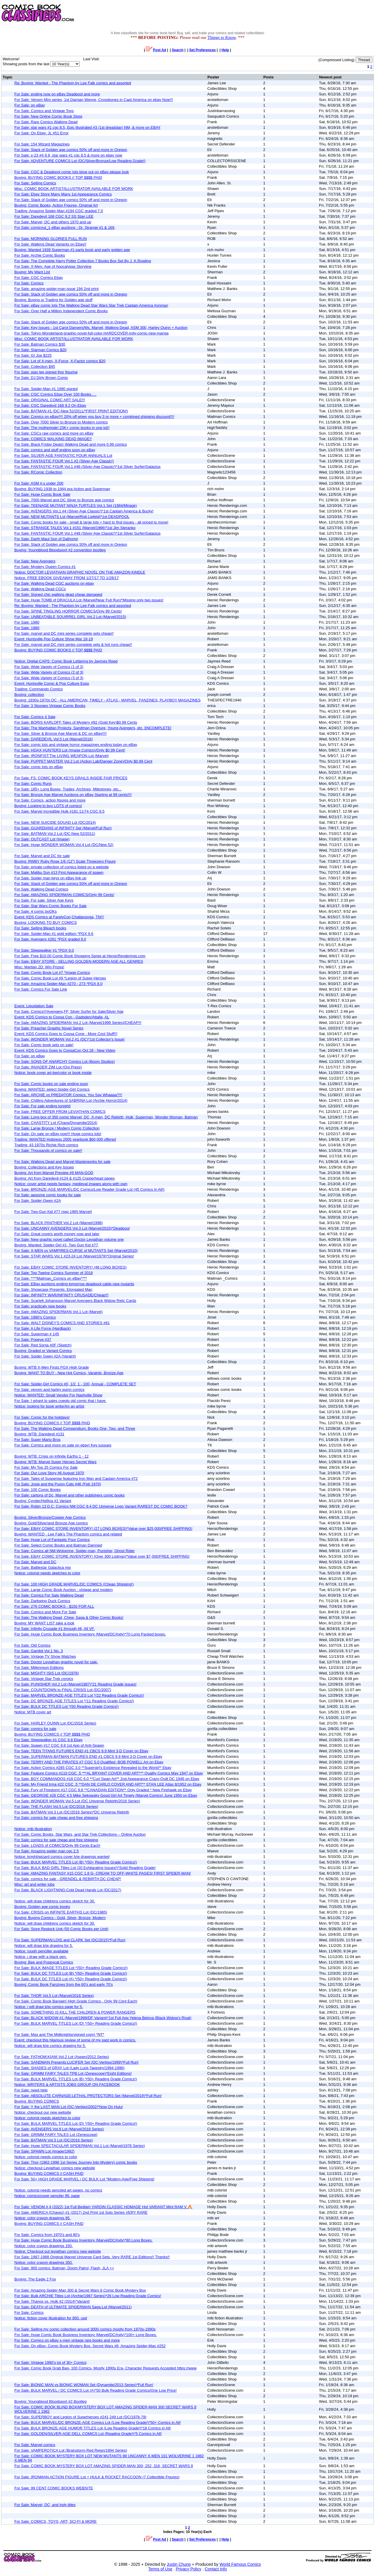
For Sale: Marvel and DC (35, 1562)
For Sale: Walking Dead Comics (41, 889)
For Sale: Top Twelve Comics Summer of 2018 (53, 1273)
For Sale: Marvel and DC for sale (42, 856)
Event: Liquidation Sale (33, 1006)
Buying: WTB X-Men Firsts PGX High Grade (51, 1367)
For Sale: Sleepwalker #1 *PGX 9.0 (44, 950)
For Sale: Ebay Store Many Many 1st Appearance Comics (63, 194)
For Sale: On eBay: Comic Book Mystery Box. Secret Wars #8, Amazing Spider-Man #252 (90, 2346)
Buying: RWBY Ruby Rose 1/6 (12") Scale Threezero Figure (65, 861)
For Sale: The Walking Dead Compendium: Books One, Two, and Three (74, 1428)
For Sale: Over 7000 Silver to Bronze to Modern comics (61, 422)
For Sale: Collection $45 (34, 366)
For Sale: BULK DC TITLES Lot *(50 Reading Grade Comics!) (66, 1706)
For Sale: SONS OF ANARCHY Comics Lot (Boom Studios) (64, 1061)
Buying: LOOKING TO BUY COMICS (45, 922)
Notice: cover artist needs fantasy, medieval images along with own (70, 1184)
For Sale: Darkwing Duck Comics (42, 1601)
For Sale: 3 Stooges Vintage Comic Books (50, 705)
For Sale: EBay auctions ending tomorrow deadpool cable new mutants (74, 1284)
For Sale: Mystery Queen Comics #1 (45, 566)
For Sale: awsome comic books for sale (47, 1195)
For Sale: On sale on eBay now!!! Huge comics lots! (57, 1134)
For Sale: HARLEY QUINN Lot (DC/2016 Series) (55, 1723)
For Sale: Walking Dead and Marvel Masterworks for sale (62, 1161)
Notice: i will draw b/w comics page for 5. (48, 2006)
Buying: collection (29, 694)
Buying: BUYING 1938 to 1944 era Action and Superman (62, 489)
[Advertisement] (268, 13)
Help (225, 50)
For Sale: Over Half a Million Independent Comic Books (61, 311)
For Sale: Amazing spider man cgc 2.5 (46, 1851)
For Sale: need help (30, 2090)
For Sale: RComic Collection (38, 472)
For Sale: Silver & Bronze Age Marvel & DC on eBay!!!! (60, 733)
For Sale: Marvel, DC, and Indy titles (45, 2505)
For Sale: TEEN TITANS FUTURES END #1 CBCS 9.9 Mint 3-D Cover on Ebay (81, 1751)
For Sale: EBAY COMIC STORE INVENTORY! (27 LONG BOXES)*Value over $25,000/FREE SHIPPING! (103, 1528)
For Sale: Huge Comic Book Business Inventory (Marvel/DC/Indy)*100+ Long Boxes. (85, 2335)
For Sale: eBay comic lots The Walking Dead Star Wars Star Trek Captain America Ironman (91, 305)
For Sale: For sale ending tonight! (42, 1106)
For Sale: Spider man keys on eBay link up (50, 878)
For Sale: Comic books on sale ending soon (51, 1084)
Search (177, 50)
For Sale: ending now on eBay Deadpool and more (57, 94)
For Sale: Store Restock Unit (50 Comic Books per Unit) (61, 1929)
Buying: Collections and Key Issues (44, 1167)
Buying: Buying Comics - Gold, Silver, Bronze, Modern (59, 1918)
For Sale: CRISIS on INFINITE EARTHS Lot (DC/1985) (60, 1912)
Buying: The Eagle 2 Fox (35, 2279)
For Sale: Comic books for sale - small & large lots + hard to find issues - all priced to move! (91, 522)
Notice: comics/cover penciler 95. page (47, 2196)
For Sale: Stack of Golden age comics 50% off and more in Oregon (70, 149)
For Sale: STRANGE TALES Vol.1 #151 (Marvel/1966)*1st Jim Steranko (75, 528)
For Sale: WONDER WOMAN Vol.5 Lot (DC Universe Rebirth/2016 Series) (77, 1801)
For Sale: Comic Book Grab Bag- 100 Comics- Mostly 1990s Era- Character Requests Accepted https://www (105, 2368)
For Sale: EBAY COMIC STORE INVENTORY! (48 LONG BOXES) (70, 1267)
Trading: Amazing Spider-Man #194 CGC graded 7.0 (58, 211)
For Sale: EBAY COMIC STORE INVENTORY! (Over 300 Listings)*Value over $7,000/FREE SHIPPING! (102, 1556)
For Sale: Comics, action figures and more (50, 800)
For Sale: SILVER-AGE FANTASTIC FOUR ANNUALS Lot (63, 455)
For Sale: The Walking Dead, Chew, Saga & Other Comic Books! (68, 1617)
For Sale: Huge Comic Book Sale (42, 494)
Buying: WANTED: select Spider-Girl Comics (52, 1089)
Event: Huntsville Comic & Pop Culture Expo (51, 683)
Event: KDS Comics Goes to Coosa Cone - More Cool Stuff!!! (65, 1034)
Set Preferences (202, 50)
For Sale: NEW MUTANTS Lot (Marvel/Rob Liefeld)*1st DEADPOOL (71, 516)
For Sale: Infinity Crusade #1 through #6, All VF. (54, 1628)
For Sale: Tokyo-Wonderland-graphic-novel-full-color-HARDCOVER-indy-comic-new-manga (91, 333)
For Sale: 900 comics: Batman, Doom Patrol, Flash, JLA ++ (64, 2268)
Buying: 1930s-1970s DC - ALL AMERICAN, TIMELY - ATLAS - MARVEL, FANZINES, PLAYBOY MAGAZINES (107, 700)
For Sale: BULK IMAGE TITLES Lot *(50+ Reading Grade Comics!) (71, 1968)
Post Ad (156, 50)
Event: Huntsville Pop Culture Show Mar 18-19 (53, 639)
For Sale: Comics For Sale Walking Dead (49, 1595)
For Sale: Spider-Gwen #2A (37, 1200)
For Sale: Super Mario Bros (37, 1439)
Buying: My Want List (32, 272)
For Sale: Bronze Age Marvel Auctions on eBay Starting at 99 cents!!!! (73, 794)
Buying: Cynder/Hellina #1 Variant (42, 1501)
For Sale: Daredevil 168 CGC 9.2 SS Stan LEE (53, 216)
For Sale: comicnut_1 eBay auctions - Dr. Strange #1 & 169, (64, 227)
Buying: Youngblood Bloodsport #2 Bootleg (50, 2401)
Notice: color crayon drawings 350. (43, 2262)
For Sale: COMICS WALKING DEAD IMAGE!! (53, 439)
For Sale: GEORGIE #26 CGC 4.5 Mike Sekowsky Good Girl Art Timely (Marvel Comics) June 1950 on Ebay (105, 1795)
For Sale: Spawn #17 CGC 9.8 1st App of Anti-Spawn (59, 1745)
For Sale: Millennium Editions (39, 1667)
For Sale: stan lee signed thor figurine (46, 372)
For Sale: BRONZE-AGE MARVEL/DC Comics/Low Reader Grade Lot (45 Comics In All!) (89, 1189)
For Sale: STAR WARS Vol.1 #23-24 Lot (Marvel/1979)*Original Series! (74, 1256)
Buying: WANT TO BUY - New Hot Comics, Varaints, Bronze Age (69, 1373)
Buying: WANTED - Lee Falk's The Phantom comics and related (68, 1534)
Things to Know (221, 37)
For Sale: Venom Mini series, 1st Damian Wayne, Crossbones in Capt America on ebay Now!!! (93, 99)
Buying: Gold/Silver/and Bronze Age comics (51, 1523)
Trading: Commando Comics (38, 689)
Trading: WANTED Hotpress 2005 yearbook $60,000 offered (65, 1139)
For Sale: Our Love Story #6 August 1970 (49, 1473)
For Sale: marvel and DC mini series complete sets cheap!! (64, 633)
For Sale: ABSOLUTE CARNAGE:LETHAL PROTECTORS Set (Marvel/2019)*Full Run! (88, 2095)
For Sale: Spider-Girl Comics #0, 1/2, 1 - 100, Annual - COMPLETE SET (75, 1384)
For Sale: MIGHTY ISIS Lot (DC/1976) (46, 1673)
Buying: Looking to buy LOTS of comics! (48, 806)
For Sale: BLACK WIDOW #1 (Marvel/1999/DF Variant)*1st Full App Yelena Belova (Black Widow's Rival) (102, 2018)
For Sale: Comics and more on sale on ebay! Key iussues (62, 1445)
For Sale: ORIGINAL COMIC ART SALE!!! (49, 400)
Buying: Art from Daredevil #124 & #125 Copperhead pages (64, 1178)
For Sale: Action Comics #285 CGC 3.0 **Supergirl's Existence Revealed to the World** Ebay (92, 1767)
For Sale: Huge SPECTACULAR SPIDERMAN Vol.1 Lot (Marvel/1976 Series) (79, 2145)
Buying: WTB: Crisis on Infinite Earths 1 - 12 (51, 1456)
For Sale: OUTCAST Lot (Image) (41, 839)
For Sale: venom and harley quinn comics (49, 1389)
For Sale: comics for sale (35, 1729)
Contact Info (216, 2569)
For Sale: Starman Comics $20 (40, 350)
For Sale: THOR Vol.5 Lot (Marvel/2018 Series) (54, 1995)
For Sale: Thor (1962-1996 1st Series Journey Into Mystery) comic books (75, 2162)
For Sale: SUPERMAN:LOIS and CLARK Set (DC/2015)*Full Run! (69, 1940)
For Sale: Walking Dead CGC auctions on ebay (54, 583)
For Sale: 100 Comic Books (37, 1489)
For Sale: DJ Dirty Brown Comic (41, 377)
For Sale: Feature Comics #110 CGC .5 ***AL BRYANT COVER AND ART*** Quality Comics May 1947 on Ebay (108, 1773)
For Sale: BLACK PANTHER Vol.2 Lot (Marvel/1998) (58, 1223)
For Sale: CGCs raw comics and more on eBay (53, 433)
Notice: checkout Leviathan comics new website (54, 2168)
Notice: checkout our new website (42, 2112)
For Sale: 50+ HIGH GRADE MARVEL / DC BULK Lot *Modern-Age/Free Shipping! (84, 2179)
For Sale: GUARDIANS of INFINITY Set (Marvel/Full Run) (63, 828)
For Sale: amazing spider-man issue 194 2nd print (56, 288)
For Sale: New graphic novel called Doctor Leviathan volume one (69, 1239)
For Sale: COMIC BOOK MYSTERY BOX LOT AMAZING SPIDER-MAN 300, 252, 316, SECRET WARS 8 (103, 2466)
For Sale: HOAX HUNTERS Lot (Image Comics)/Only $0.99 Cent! (69, 750)
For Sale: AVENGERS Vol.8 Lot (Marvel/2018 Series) (59, 2129)
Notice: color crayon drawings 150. (43, 2246)
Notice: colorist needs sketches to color (47, 1573)
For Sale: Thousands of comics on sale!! (48, 1150)
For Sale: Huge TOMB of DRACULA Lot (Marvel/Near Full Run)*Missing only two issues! (88, 600)
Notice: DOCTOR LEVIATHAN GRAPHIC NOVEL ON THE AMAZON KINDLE (79, 572)
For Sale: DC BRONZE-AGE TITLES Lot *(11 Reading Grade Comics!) (74, 1701)
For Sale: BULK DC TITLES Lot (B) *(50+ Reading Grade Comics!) (70, 1973)
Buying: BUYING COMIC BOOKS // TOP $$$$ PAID (58, 177)
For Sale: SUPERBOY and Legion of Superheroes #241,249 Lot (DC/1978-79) (80, 2417)
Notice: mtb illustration (33, 1829)
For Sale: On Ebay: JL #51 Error (41, 133)
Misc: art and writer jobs (34, 1884)
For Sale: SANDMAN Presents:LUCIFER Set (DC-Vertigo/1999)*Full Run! (76, 2062)
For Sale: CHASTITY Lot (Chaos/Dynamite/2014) (55, 1122)
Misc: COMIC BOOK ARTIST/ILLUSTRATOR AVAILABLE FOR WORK (73, 188)
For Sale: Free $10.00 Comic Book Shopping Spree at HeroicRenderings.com (79, 956)
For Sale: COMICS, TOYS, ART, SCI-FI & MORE (55, 2521)
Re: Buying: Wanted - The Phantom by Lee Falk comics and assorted (72, 83)
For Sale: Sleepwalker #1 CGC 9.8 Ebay (48, 1740)
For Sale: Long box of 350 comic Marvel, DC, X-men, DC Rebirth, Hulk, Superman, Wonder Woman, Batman (106, 1117)
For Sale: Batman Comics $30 (39, 344)
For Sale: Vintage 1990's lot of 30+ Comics (50, 2362)
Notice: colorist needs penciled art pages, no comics (58, 2190)
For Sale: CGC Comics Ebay (38, 277)
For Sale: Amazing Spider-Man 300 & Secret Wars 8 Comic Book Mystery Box (80, 2290)
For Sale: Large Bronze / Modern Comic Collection (56, 1128)
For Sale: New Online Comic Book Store (48, 116)
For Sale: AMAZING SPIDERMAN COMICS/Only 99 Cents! (64, 895)
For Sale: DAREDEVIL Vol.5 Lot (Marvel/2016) (53, 739)
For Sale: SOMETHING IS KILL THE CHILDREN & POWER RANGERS (74, 2012)
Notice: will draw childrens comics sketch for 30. (54, 1901)
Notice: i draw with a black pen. (40, 1956)
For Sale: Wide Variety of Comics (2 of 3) (48, 672)
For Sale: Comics (29, 283)
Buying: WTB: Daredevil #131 (39, 1434)
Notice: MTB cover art (32, 1712)
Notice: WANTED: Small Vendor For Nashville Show (58, 1395)
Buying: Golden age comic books (42, 1906)
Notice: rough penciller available (41, 1951)
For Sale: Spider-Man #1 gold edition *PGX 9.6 (53, 933)
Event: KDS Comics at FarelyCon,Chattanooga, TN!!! (59, 917)
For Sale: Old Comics (32, 1645)
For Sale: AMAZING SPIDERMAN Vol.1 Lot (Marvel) (58, 1312)
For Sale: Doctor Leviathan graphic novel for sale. (56, 1662)
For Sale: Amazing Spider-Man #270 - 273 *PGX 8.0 (58, 983)
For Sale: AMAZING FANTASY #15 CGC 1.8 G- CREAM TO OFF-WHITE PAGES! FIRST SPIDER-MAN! (102, 1873)
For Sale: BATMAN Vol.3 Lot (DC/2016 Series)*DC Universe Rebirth (71, 1812)
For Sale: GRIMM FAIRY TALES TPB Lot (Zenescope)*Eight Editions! (73, 2073)
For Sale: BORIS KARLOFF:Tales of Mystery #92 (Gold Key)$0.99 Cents (75, 722)
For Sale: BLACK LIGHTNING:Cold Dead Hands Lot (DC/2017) (67, 1890)
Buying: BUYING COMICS (36, 2101)
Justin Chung (179, 2564)
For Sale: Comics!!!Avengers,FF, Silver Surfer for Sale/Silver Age (69, 1011)
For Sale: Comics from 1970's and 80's (47, 2234)
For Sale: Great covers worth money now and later (56, 1234)
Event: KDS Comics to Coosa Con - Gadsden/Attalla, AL (61, 1017)
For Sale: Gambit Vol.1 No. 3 (38, 1651)
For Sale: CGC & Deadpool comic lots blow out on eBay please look (71, 172)
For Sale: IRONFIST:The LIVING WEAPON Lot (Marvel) (61, 756)
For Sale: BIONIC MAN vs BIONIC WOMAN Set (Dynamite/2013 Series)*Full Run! (83, 2385)
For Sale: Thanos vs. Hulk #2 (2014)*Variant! (52, 2301)
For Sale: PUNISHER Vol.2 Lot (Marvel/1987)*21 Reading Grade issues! (75, 1684)
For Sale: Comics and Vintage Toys (44, 111)
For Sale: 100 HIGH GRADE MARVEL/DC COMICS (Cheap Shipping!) (74, 1584)
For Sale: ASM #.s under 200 (38, 483)
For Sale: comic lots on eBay (38, 767)
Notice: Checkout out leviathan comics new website (57, 2251)
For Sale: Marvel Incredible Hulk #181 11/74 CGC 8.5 (59, 811)
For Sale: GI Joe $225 (33, 355)
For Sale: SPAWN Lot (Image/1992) (44, 2151)
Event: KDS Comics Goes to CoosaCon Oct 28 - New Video (64, 1050)
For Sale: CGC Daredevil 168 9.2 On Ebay (50, 405)
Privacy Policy (188, 2569)
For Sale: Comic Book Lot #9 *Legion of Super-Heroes (60, 978)
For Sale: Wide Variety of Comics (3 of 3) (48, 678)
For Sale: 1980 (26, 622)
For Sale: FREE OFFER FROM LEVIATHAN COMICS (59, 1111)
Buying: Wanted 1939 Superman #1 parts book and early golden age (72, 250)
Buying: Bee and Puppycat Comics (43, 1962)
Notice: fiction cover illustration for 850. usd (50, 2318)
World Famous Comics (240, 2564)
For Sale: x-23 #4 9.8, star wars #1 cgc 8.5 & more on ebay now (68, 155)
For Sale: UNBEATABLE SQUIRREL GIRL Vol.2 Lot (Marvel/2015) (70, 617)
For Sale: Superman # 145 (36, 1334)
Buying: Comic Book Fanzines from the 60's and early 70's (63, 1984)
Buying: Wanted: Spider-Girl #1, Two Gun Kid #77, (56, 1245)
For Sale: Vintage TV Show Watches (45, 1656)
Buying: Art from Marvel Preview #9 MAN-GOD (53, 1173)
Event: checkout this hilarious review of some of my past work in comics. (75, 2040)
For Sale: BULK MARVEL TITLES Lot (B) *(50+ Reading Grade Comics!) (75, 1862)
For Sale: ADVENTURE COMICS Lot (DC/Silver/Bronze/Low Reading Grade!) (80, 161)
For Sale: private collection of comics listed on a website (61, 867)
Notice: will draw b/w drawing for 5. (43, 1945)
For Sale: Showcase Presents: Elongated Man (53, 1289)
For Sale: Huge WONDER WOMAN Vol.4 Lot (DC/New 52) (63, 844)
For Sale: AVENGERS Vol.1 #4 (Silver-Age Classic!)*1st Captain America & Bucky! (84, 511)
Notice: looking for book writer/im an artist (49, 1406)
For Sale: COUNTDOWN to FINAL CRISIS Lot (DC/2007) (62, 1690)
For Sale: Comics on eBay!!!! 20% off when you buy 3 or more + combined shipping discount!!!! (94, 416)
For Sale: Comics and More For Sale (45, 1612)
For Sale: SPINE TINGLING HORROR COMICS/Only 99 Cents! (68, 611)
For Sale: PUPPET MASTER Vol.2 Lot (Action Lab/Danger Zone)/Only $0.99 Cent (83, 761)
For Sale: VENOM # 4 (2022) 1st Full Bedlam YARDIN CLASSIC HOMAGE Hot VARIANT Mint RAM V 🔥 (103, 2207)
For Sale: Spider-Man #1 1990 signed (46, 389)
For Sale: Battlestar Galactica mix (42, 1567)
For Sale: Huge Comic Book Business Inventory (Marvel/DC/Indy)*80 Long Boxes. (83, 2240)
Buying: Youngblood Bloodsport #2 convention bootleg (60, 550)
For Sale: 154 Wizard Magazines (42, 144)
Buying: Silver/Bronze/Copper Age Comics (50, 1517)
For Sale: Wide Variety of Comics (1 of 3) (48, 667)
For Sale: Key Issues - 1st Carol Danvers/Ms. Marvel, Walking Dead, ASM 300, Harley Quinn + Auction (101, 327)
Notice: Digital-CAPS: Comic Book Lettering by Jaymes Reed (65, 661)
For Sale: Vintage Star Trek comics (43, 1678)
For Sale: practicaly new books (40, 1306)
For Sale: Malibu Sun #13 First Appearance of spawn (58, 872)
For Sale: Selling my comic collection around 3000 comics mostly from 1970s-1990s (85, 2329)
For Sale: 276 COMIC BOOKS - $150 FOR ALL (54, 1606)
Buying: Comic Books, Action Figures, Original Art (56, 205)
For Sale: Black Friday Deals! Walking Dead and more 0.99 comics (70, 444)
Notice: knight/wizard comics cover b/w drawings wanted (61, 1856)
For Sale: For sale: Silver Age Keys (44, 900)
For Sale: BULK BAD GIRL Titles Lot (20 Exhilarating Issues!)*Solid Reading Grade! (85, 1868)
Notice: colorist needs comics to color (45, 2157)
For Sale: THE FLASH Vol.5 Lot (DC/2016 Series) (56, 1806)
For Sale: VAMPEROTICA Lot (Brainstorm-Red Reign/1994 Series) (70, 2450)
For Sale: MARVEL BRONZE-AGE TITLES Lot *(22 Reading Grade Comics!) (79, 1695)
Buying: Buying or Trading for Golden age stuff (53, 300)
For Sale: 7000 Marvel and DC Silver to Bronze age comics (64, 500)
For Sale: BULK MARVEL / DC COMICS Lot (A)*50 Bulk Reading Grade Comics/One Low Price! (95, 2390)
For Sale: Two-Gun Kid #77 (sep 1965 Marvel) (53, 1211)
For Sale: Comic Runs (33, 783)
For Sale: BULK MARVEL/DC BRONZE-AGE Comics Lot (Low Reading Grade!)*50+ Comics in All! (97, 2422)
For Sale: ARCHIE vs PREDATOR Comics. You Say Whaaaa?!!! (68, 1095)
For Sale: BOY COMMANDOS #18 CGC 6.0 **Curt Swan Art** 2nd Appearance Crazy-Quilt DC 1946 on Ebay (106, 1779)
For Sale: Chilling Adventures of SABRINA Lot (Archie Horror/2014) (70, 1100)
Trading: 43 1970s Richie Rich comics (46, 1145)
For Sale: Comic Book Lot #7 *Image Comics (52, 972)
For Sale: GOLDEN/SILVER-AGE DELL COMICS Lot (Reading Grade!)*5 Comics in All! (88, 2433)
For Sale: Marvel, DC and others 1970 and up (52, 222)
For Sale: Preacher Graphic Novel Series (48, 1028)
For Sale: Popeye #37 (32, 1339)
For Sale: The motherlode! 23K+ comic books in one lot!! (62, 427)
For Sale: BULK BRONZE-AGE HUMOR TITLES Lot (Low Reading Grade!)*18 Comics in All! (92, 2428)
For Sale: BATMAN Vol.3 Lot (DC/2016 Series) (53, 2140)
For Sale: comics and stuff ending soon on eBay (54, 450)
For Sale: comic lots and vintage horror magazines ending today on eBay (75, 744)
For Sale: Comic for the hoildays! (42, 1417)
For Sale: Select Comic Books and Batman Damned (58, 1545)
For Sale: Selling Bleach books (40, 928)
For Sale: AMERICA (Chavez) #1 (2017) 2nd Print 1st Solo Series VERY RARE (81, 2212)
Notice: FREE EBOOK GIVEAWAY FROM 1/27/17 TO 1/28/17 (66, 578)
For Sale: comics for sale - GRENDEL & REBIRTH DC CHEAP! (67, 1879)
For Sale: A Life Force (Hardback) (42, 1328)
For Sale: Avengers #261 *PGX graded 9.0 (50, 939)
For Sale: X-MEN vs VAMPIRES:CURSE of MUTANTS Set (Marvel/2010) (76, 1250)
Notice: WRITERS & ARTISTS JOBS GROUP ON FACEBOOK (67, 2084)
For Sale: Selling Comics (35, 183)
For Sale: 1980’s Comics (35, 1317)
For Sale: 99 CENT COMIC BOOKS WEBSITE (53, 2488)
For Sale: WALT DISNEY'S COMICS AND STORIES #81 (62, 1323)
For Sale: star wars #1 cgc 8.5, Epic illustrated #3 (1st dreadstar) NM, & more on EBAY (87, 127)
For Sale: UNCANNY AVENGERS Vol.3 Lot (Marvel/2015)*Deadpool (71, 1228)
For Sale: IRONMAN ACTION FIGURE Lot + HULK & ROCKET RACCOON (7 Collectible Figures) (97, 2477)
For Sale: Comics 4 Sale (34, 717)
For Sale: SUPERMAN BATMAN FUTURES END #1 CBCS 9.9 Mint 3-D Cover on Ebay (88, 1756)
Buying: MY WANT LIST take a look (44, 1623)
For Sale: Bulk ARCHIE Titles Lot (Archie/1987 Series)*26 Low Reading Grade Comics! (87, 2296)
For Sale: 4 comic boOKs (35, 911)
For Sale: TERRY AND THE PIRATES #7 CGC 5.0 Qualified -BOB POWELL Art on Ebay (88, 1762)
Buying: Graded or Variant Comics (43, 1350)
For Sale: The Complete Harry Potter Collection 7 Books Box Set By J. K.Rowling (82, 261)
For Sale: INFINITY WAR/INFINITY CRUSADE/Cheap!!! (61, 1295)
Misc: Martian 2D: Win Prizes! (39, 967)
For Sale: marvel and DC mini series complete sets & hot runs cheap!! (73, 644)
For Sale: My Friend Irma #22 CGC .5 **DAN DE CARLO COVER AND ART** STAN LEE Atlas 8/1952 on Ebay (107, 1784)
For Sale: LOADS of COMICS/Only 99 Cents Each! (57, 1845)
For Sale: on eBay (29, 105)
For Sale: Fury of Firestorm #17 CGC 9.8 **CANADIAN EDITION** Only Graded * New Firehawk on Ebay (103, 1790)
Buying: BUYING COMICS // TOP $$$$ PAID (52, 1423)
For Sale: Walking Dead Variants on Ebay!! (50, 244)
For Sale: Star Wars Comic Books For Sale (50, 906)
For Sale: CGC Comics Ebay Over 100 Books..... (55, 394)
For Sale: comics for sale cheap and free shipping (56, 1817)
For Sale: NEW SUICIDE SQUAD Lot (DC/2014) (55, 822)
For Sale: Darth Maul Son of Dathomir (46, 539)
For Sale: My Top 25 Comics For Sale (46, 1467)
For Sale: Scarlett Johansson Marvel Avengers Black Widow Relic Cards (75, 1300)
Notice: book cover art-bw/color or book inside (53, 1072)
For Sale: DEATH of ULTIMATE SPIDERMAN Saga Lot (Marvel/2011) (73, 2307)
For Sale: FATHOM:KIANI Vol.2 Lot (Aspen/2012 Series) (61, 2057)
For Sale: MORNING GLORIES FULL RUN (50, 238)
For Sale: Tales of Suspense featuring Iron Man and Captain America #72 (76, 1478)
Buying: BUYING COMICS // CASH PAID (48, 2173)
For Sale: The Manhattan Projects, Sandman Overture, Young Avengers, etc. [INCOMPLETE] (92, 728)
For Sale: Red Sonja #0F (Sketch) (42, 1345)
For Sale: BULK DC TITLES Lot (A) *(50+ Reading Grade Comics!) (70, 1979)
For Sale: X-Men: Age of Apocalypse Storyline (52, 266)
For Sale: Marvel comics (34, 2445)
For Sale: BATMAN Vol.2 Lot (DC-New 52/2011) (54, 833)
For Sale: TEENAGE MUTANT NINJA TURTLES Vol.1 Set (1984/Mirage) (75, 505)
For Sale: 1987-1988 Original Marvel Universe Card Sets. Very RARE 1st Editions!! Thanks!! (92, 2257)
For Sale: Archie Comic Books (39, 255)
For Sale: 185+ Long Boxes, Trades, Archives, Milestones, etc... (68, 789)
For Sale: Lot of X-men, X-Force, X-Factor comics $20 (59, 361)
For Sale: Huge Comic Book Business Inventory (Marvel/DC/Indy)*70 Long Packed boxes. (90, 1634)
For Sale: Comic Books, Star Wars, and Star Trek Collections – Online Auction (80, 1834)
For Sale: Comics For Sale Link (40, 989)
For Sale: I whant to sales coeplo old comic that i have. (60, 1400)
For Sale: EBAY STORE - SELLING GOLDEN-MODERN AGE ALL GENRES (78, 961)
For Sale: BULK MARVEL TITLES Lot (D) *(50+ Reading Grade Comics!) (75, 2023)
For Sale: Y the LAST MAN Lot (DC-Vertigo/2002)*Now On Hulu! (68, 2107)
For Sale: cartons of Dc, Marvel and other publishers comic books (69, 1495)
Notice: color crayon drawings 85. (42, 2218)
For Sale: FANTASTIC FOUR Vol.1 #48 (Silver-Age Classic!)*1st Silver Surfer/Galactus (87, 466)
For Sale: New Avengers (34, 561)
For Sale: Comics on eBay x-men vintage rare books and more (67, 2340)
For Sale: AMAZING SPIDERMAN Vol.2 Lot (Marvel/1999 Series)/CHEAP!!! (77, 1022)
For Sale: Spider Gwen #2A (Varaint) (45, 1356)
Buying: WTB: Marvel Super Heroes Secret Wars (55, 1462)
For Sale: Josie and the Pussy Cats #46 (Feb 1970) (57, 1484)
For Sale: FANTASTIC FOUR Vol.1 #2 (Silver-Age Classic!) (64, 461)
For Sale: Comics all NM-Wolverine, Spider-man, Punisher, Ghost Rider (74, 1551)
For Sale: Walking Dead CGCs (40, 589)
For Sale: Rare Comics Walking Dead (46, 122)
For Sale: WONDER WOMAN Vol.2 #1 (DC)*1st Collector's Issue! (69, 1039)
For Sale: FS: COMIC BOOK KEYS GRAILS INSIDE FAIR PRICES (70, 778)
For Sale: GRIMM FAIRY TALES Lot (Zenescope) (56, 2134)
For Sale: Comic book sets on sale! (44, 1045)
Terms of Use (160, 2569)
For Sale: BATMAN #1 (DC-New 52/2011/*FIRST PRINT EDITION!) (71, 411)
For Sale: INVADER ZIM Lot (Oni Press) (48, 1067)
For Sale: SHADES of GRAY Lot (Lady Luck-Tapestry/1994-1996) (69, 2068)
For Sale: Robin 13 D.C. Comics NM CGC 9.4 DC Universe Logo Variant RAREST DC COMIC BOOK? (100, 1506)
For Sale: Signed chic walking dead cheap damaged (58, 594)
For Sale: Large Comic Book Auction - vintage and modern (63, 1590)
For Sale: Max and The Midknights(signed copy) (59, 2034)
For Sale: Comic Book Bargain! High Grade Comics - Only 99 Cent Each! (75, 2001)
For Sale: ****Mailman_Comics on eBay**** (50, 1278)
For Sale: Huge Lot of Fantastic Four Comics (52, 1539)
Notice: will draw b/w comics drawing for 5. (50, 2045)
